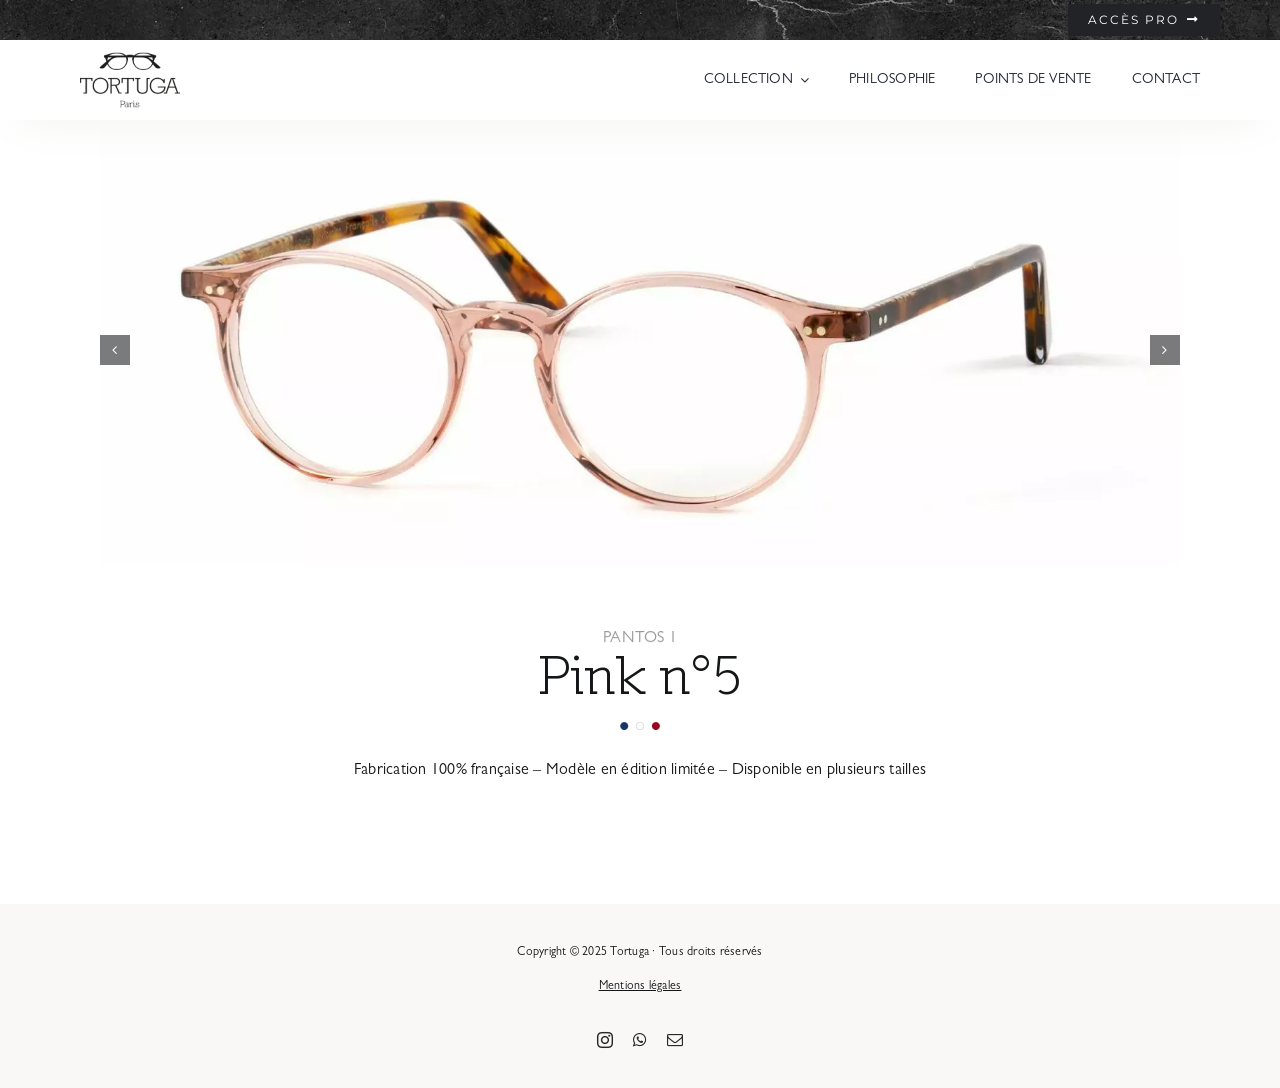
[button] (115, 350)
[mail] (675, 1040)
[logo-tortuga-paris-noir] (130, 58)
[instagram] (605, 1040)
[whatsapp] (640, 1040)
